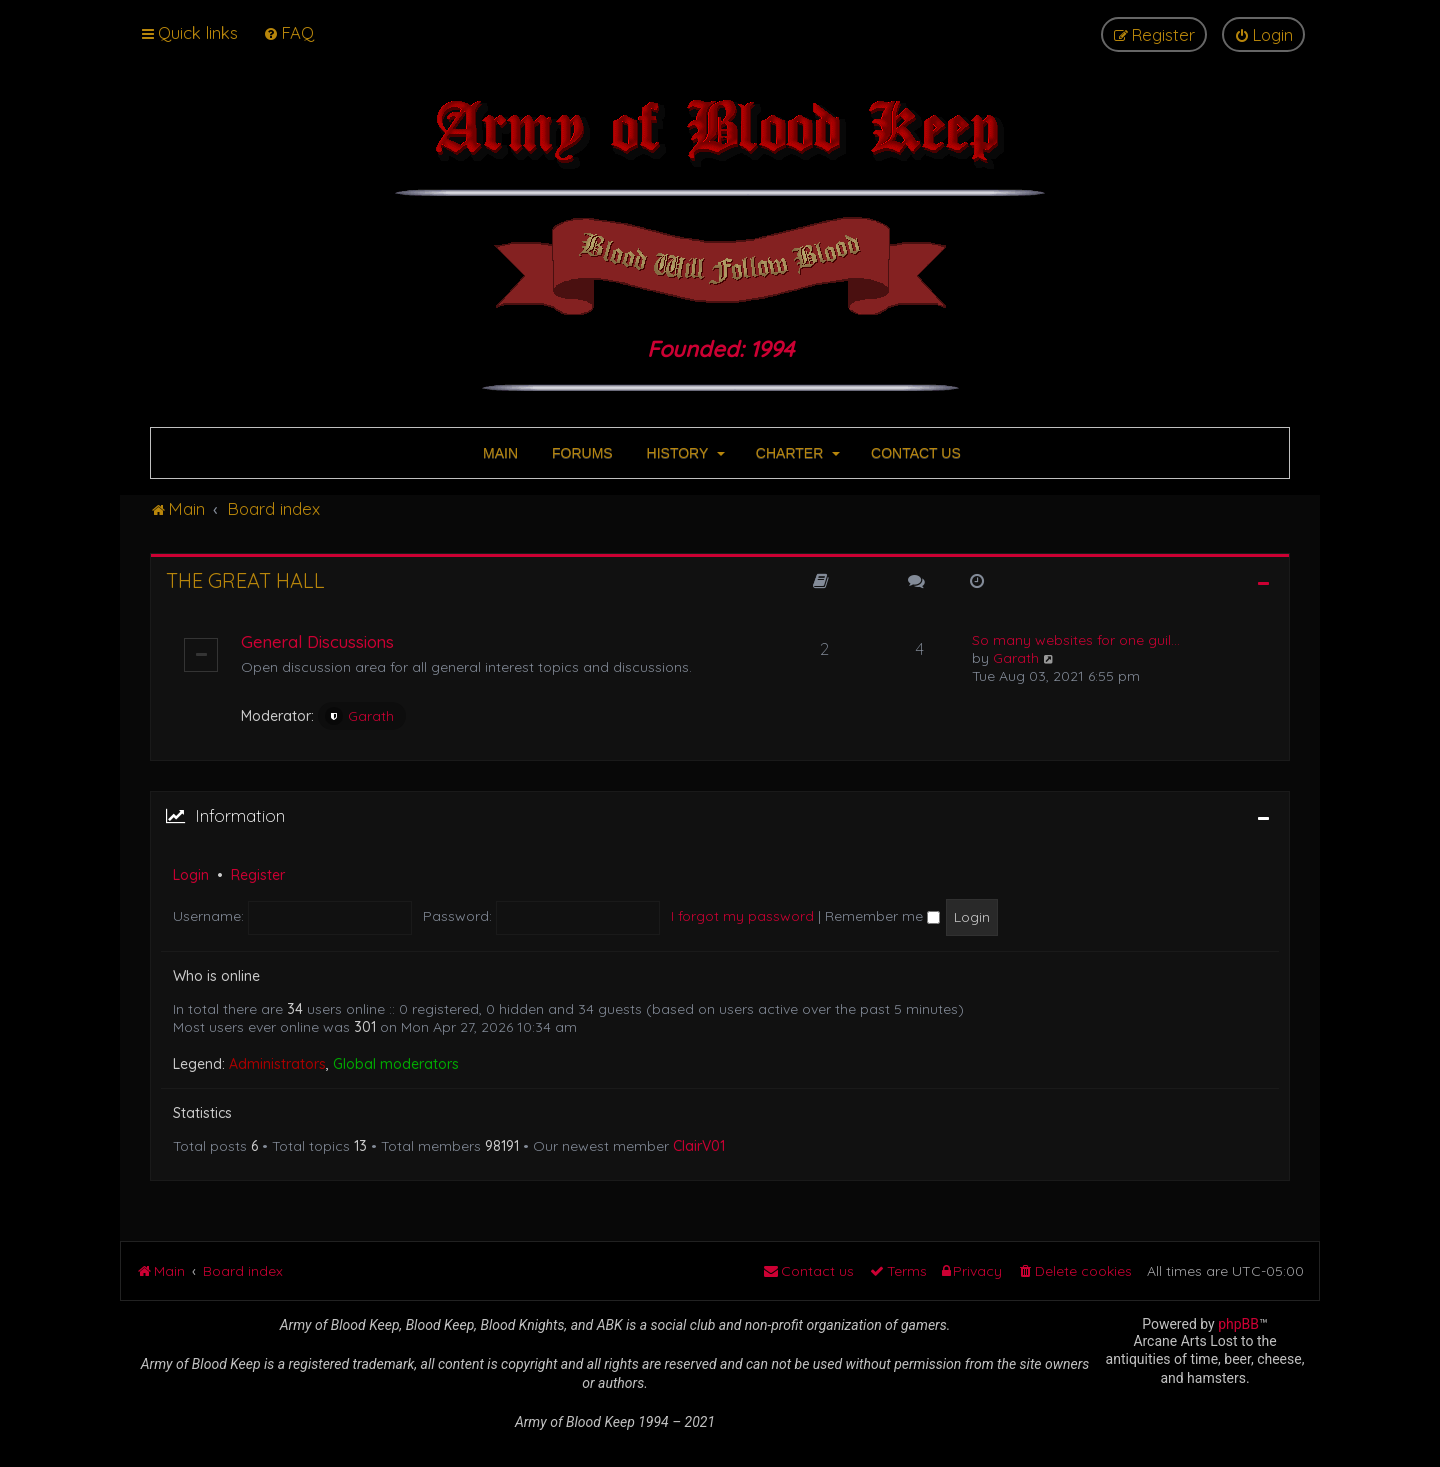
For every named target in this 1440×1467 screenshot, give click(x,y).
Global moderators (396, 1064)
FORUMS (580, 453)
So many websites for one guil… (1076, 640)
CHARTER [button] (796, 453)
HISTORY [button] (684, 453)
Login (191, 875)
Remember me (882, 916)
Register (258, 875)
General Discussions (317, 641)
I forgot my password (742, 916)
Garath (359, 716)
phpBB (1238, 1324)
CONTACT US (914, 453)
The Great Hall (245, 580)
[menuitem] (288, 32)
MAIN (498, 453)
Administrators (277, 1064)
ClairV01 (699, 1146)
